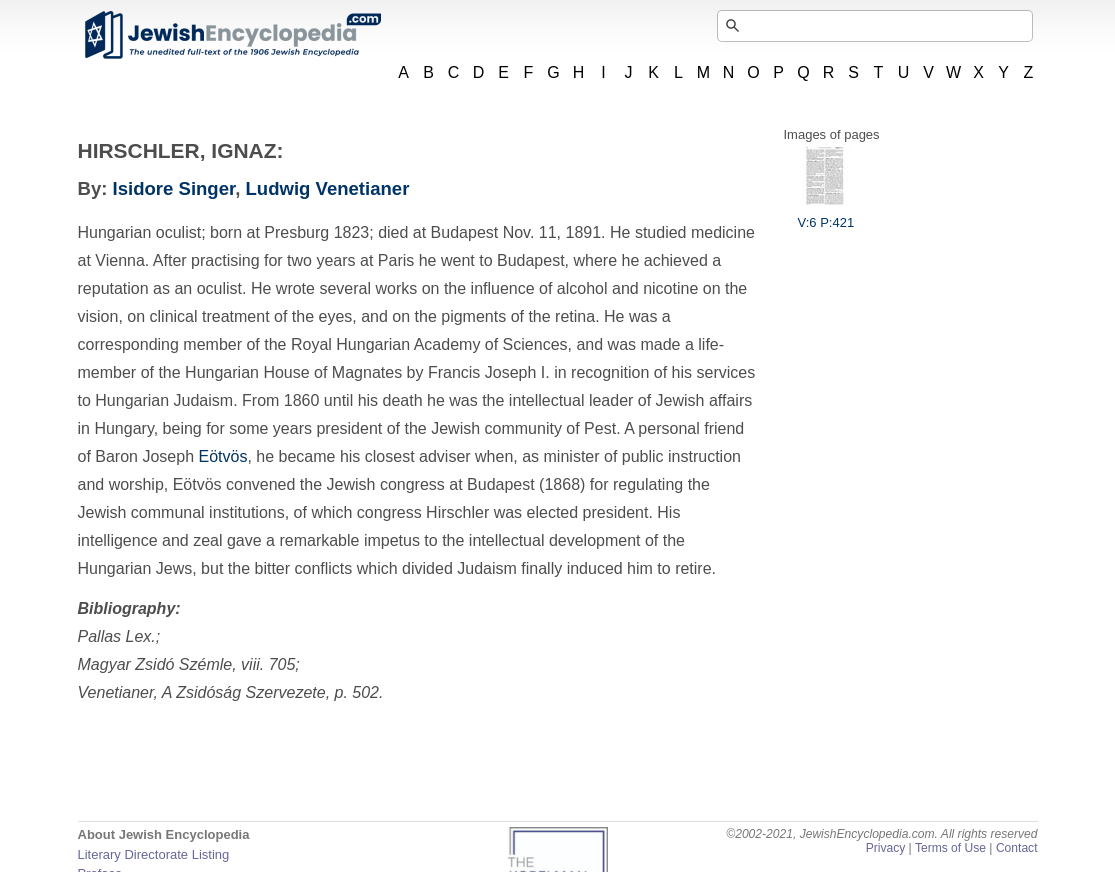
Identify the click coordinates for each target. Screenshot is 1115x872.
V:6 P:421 (826, 215)
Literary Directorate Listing (154, 854)
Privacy (886, 848)
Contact (1017, 848)
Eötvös (222, 456)
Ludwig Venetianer (328, 188)
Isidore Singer (174, 188)
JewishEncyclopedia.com (232, 35)
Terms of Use (950, 848)
